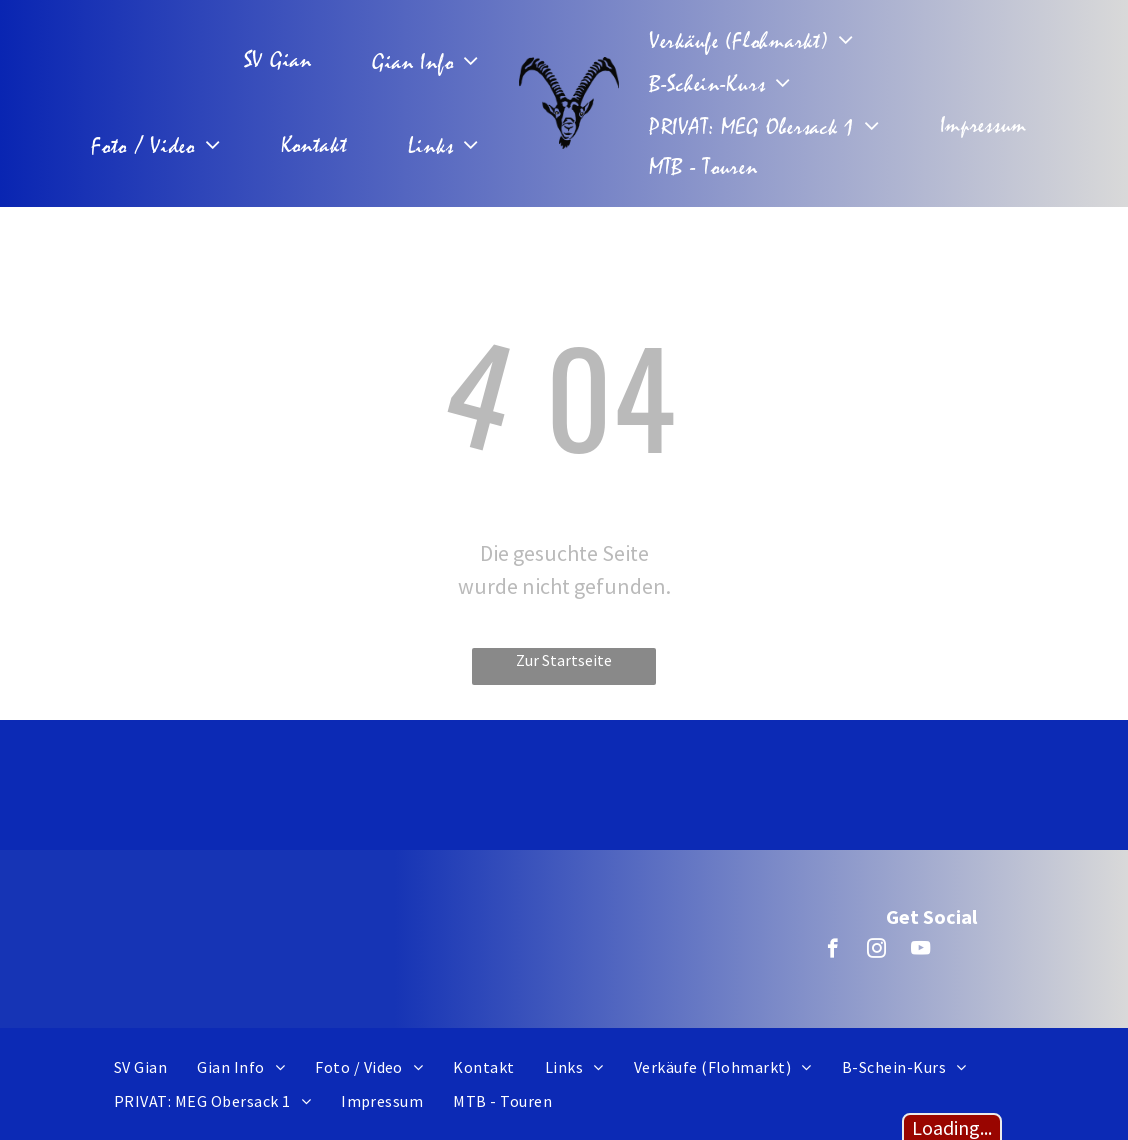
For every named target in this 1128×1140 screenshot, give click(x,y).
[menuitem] (283, 61)
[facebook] (832, 951)
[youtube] (920, 951)
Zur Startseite (564, 660)
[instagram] (876, 951)
